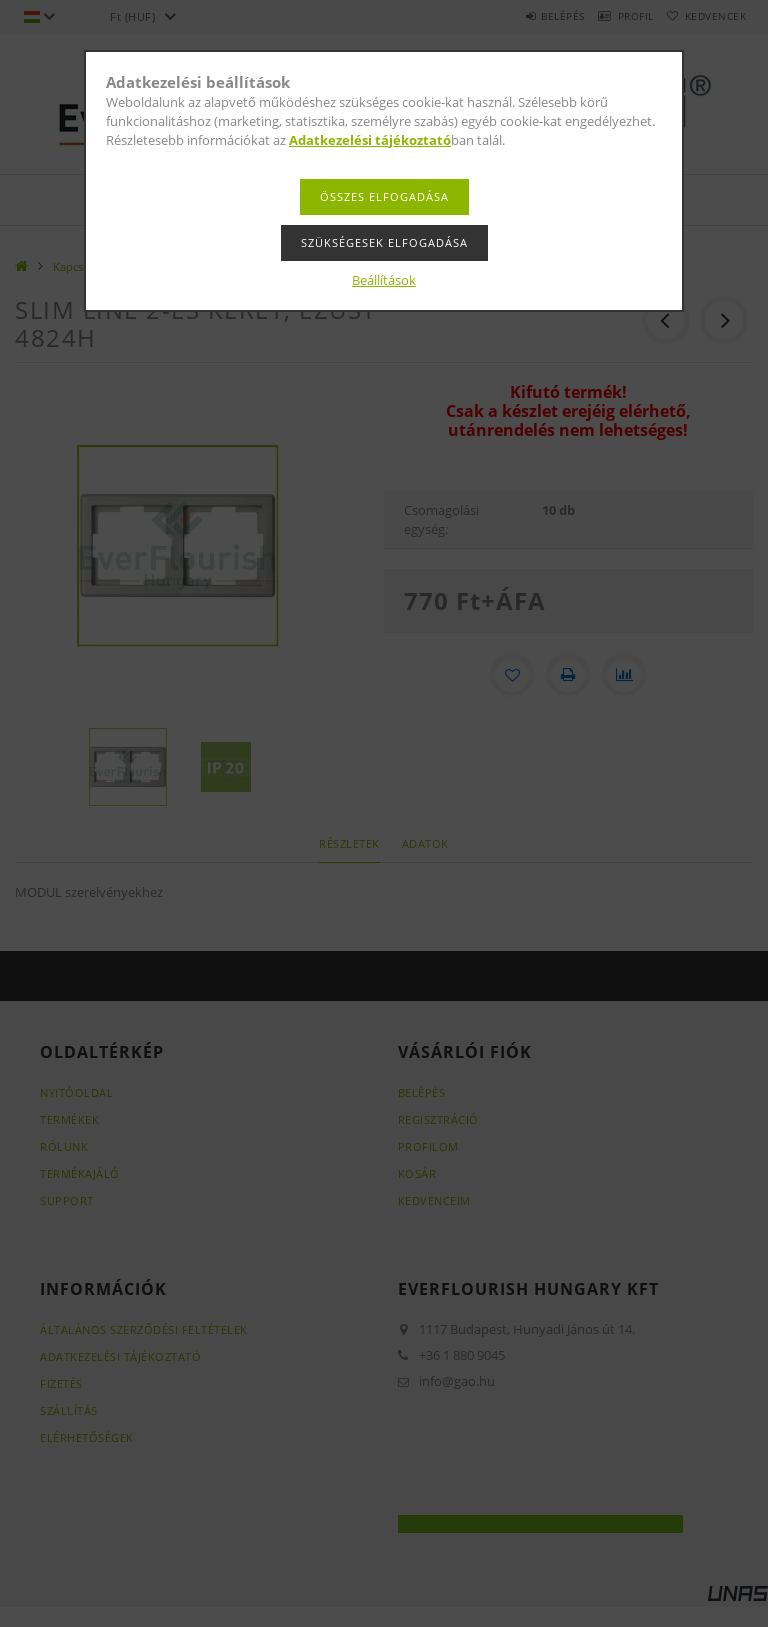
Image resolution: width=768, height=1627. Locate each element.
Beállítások (384, 280)
